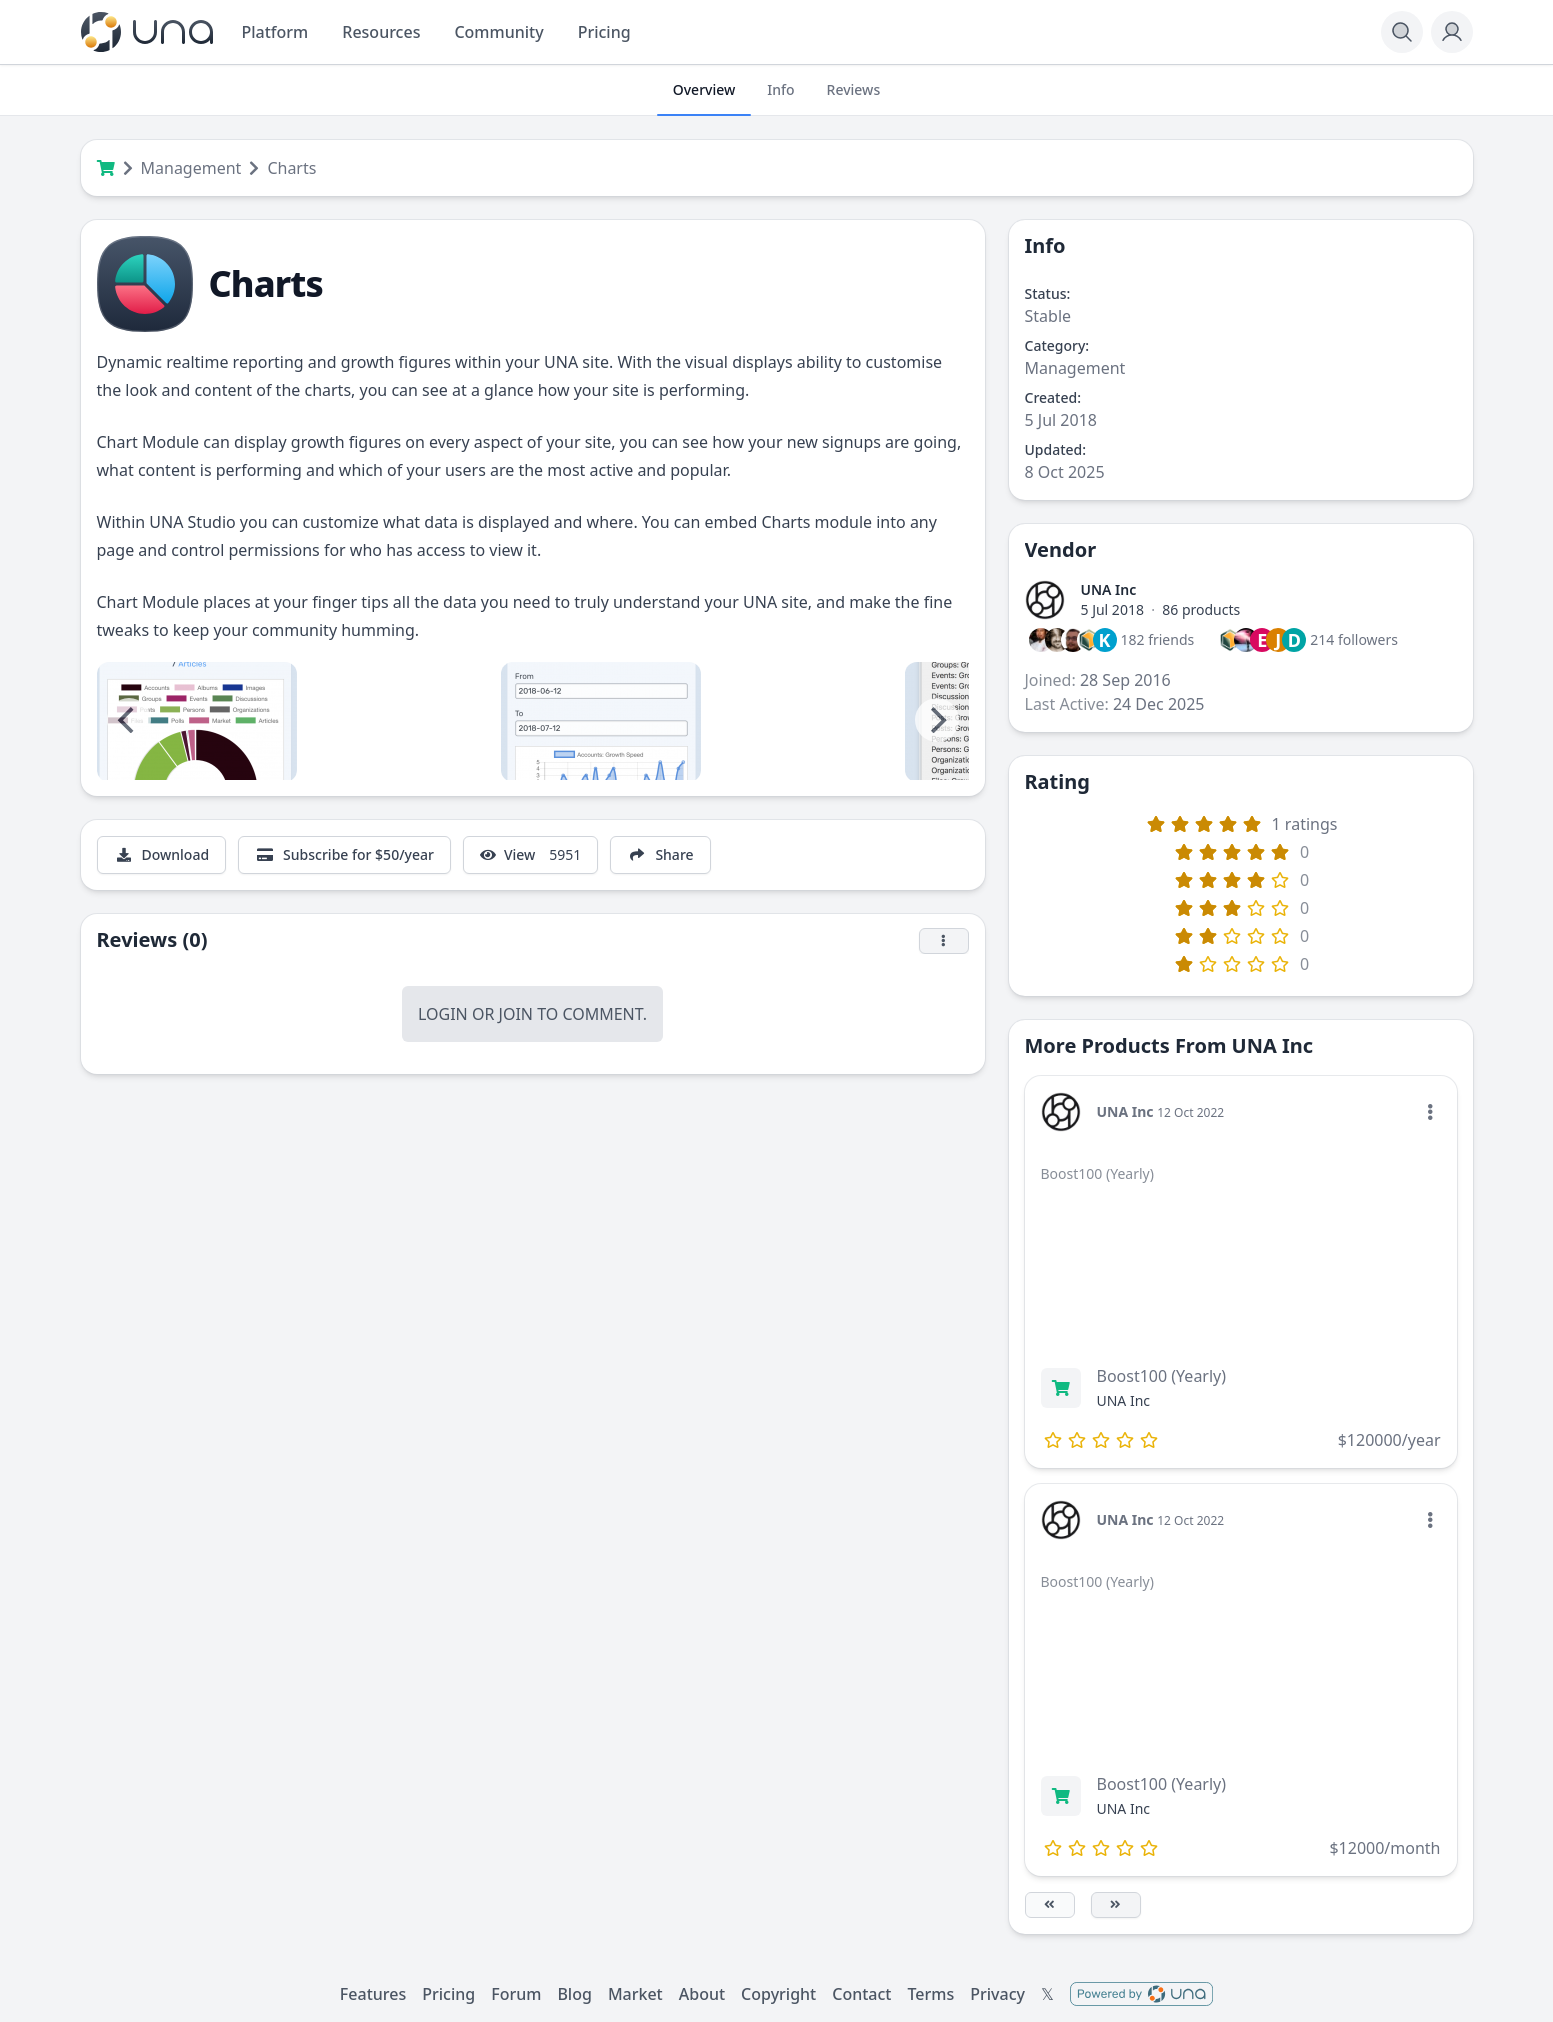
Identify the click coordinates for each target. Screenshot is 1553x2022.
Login (443, 1014)
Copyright (778, 1994)
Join (516, 1014)
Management (191, 168)
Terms (930, 1994)
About (702, 1994)
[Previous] (129, 720)
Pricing (448, 1994)
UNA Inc (1109, 589)
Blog (574, 1994)
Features (373, 1994)
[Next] (937, 720)
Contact (861, 1994)
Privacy (997, 1994)
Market (635, 1994)
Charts (291, 168)
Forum (516, 1994)
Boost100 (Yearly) (1162, 1376)
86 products (1201, 609)
